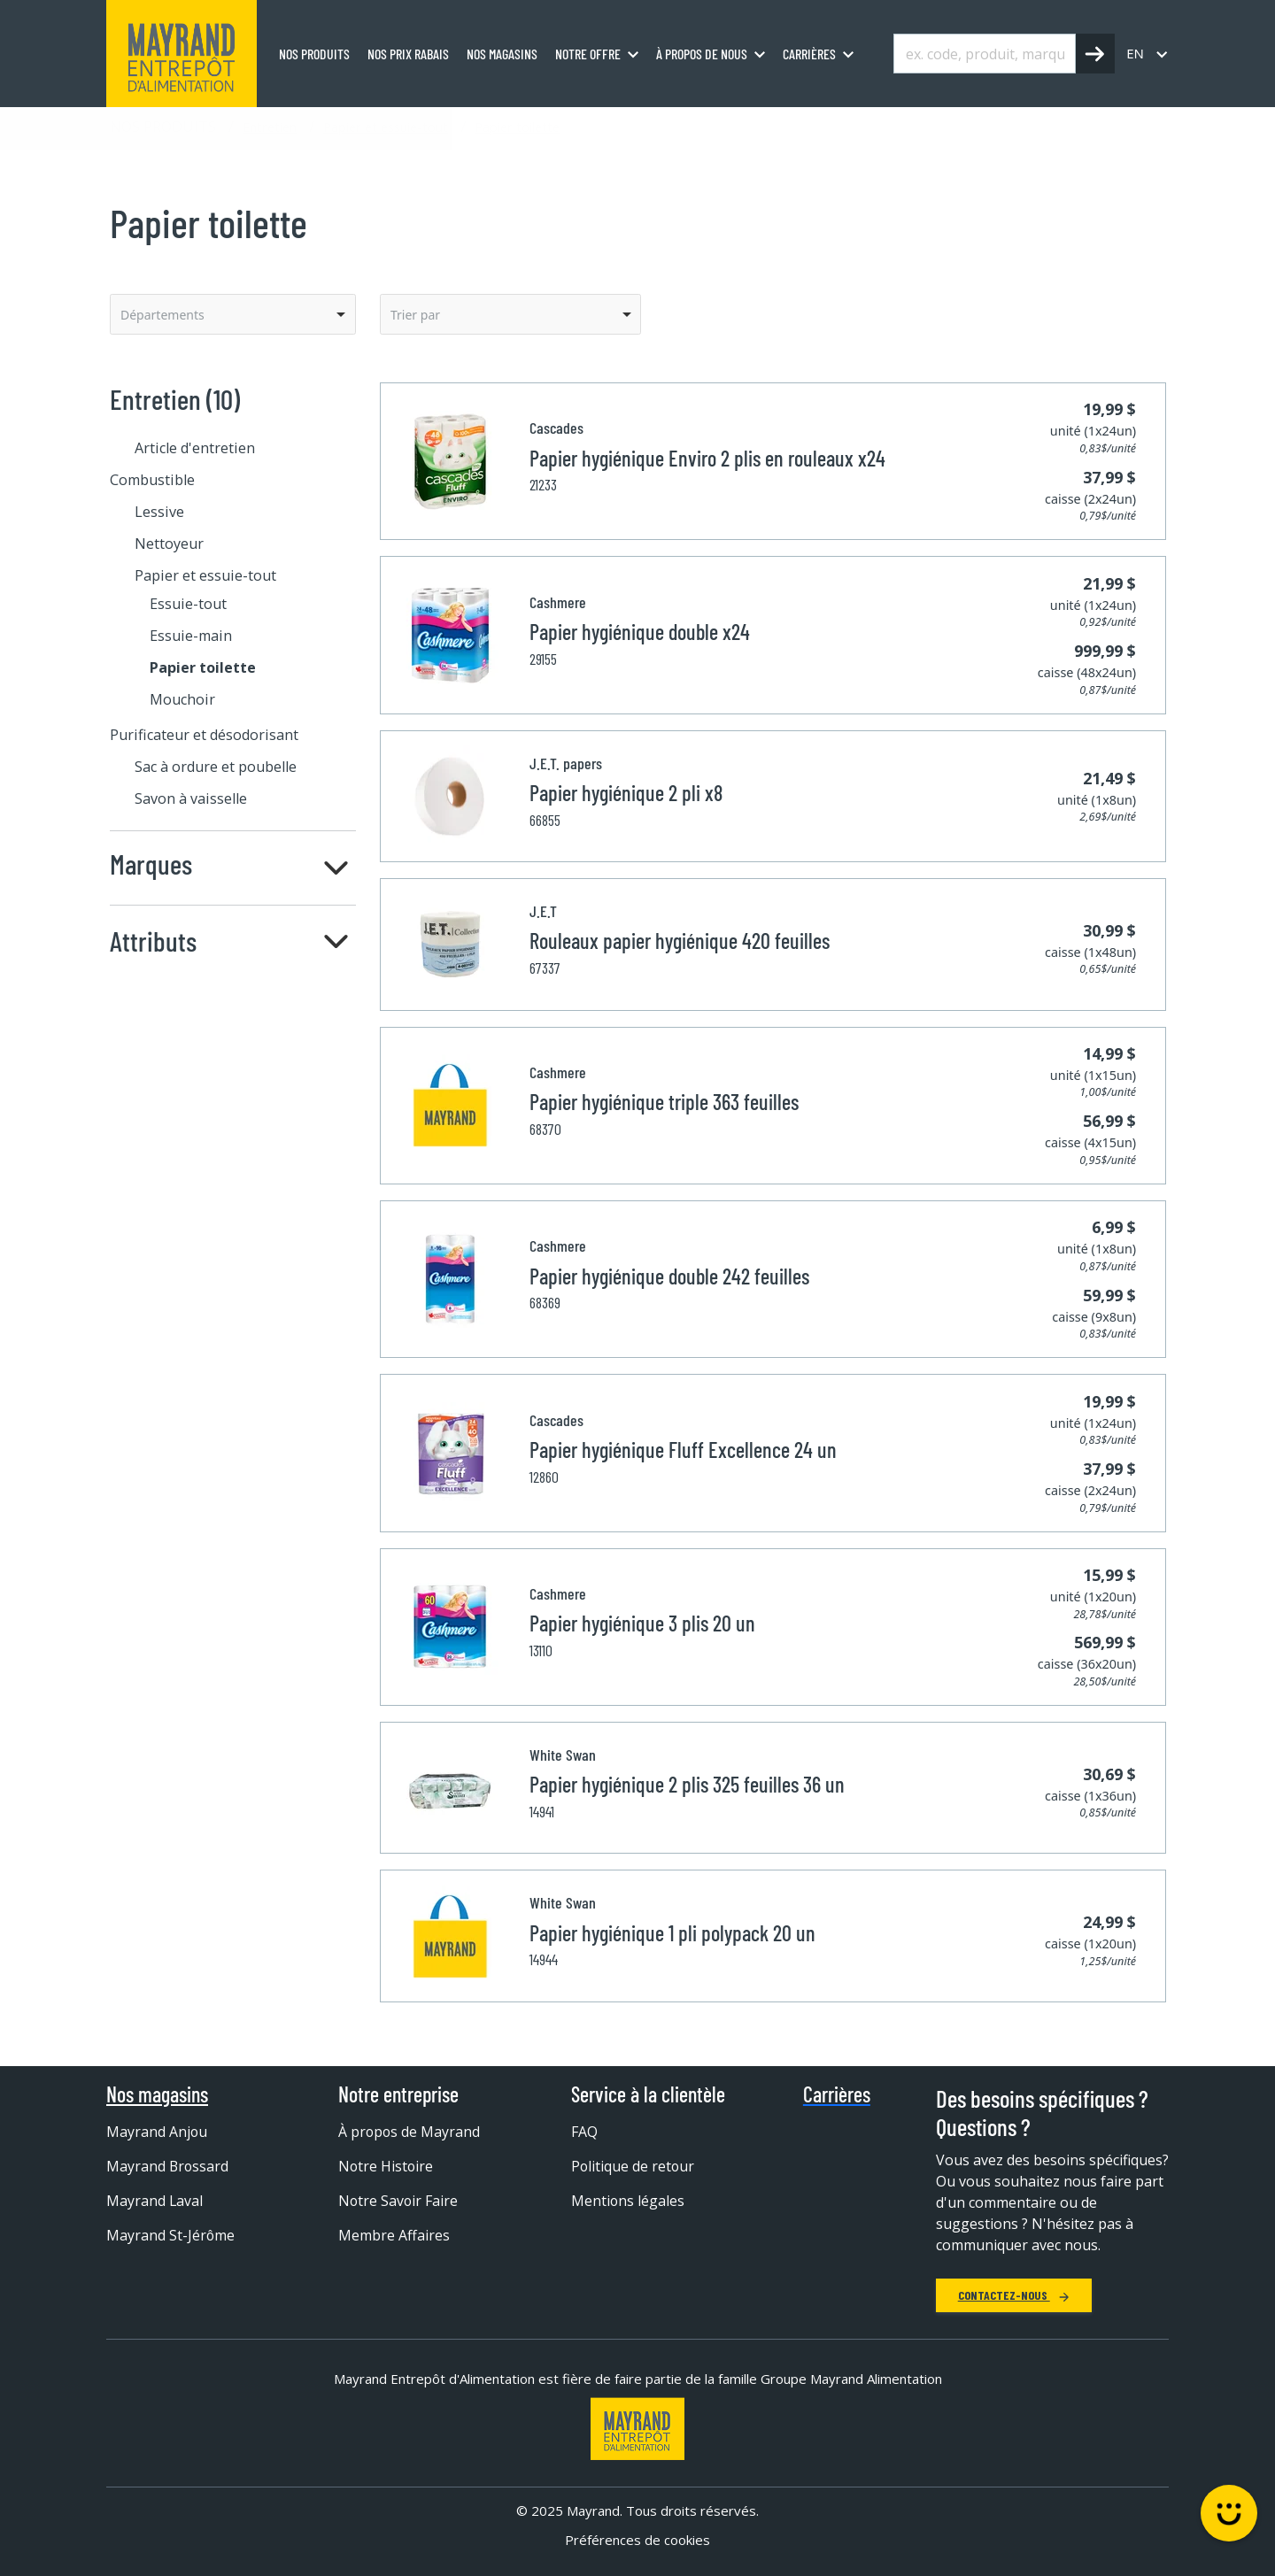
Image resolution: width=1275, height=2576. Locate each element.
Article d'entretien (195, 448)
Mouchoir (182, 699)
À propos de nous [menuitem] (701, 53)
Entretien (270, 126)
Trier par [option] (415, 314)
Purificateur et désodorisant (204, 734)
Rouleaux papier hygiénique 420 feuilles (679, 940)
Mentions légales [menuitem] (628, 2200)
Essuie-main (191, 635)
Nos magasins (157, 2094)
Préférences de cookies (637, 2540)
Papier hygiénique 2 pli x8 (625, 793)
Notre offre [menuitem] (588, 53)
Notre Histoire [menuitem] (386, 2166)
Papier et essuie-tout (385, 126)
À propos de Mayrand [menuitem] (410, 2131)
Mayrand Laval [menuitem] (155, 2200)
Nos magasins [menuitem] (502, 53)
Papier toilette (517, 126)
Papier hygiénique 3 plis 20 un (642, 1623)
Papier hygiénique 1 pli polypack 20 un (672, 1933)
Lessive (159, 511)
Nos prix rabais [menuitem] (408, 53)
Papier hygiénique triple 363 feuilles (664, 1101)
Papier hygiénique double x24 (639, 631)
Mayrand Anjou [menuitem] (157, 2131)
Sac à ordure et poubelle (216, 766)
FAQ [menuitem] (584, 2131)
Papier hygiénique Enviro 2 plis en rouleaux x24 (707, 458)
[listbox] (233, 314)
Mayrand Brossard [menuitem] (168, 2166)
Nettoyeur (169, 543)
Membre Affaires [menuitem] (394, 2235)
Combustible (152, 480)
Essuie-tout (188, 603)
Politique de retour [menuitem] (633, 2166)
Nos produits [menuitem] (314, 53)
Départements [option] (162, 314)
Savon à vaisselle (191, 798)
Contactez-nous (1014, 2294)
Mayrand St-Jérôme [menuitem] (171, 2235)
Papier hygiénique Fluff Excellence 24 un (683, 1449)
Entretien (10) (175, 398)
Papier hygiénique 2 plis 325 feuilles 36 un (687, 1784)
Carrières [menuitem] (809, 53)
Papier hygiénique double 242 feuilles (669, 1276)
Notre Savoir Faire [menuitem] (399, 2200)
